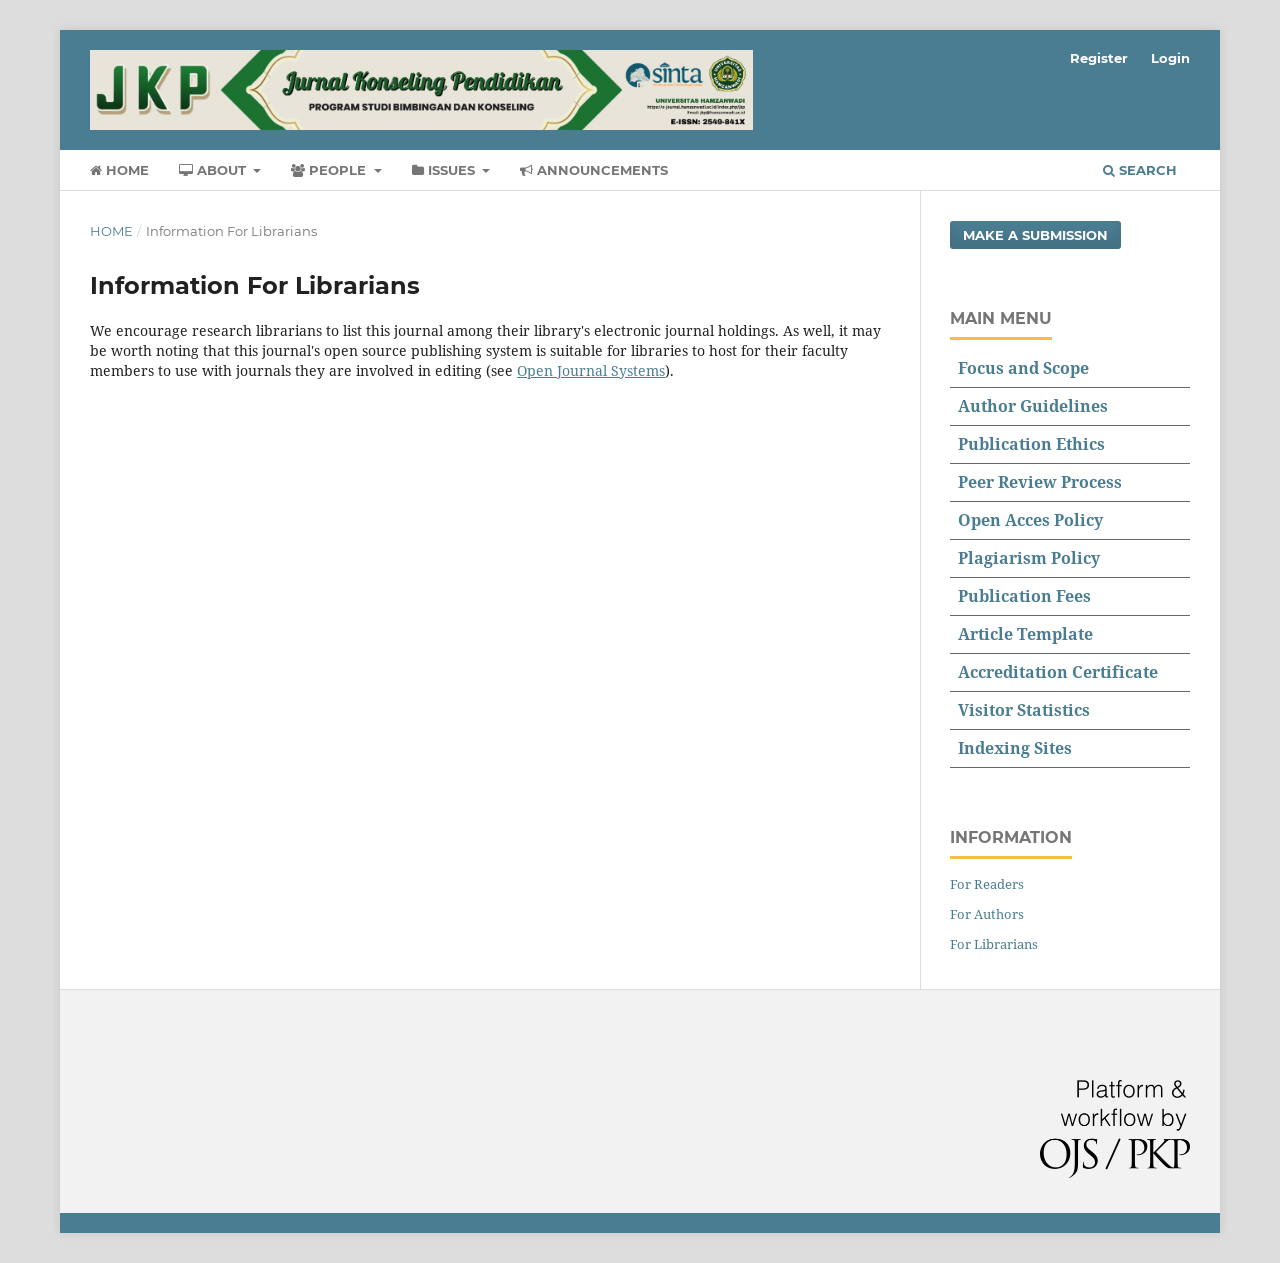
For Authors (987, 914)
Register (1099, 58)
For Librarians (994, 944)
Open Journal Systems (591, 370)
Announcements (594, 170)
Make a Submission (1035, 235)
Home (119, 170)
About (214, 170)
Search (1140, 170)
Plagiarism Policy (1029, 558)
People (330, 170)
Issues (445, 170)
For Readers (987, 884)
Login (1170, 58)
